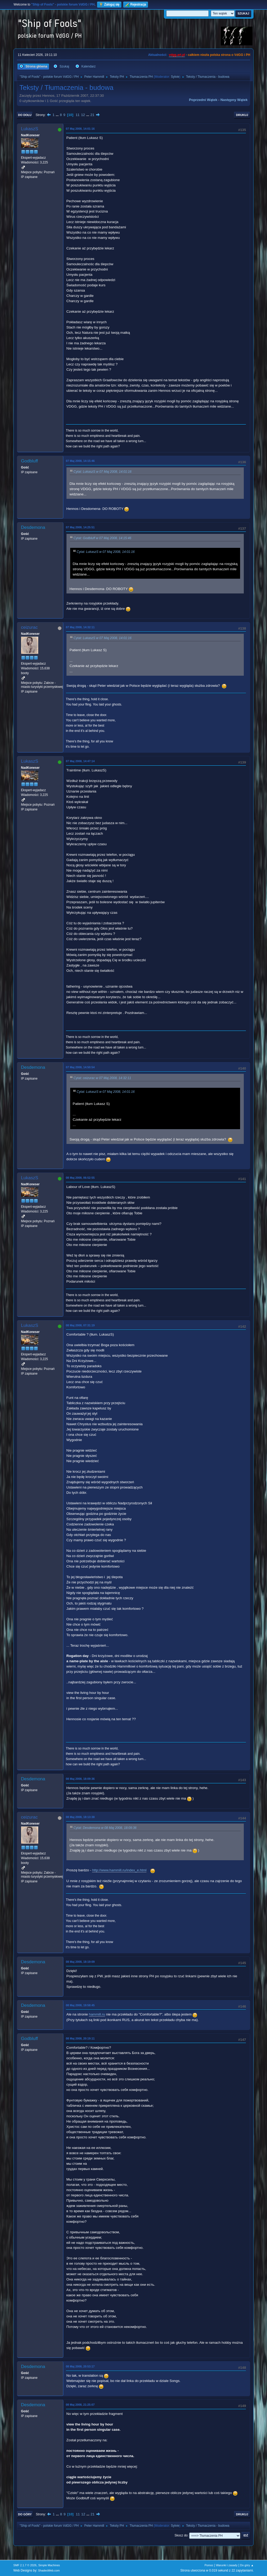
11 (78, 115)
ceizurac (29, 627)
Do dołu (25, 115)
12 (83, 115)
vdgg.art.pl (177, 55)
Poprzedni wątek (203, 100)
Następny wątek (233, 100)
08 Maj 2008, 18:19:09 (80, 1961)
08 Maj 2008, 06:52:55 (80, 1177)
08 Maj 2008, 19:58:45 (80, 2005)
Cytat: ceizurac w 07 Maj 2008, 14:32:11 (102, 1078)
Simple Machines (49, 2565)
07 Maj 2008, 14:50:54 (80, 1067)
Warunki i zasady (227, 2565)
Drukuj (242, 115)
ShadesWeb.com (49, 2570)
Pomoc (208, 2565)
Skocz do (180, 2535)
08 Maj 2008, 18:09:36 (80, 1778)
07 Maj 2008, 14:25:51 (80, 527)
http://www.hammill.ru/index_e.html (119, 1870)
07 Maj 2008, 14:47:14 (80, 761)
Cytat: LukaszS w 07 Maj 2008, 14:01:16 (103, 471)
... (58, 115)
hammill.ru (97, 2014)
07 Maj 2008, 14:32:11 (80, 627)
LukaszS (29, 128)
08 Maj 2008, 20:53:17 (80, 2366)
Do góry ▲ (247, 2565)
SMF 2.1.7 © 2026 (25, 2565)
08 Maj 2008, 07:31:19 (80, 1325)
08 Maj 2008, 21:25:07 (80, 2404)
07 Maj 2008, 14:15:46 (80, 460)
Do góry (25, 2514)
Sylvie (175, 77)
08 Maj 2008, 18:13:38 (80, 1817)
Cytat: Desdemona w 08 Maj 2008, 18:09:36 (105, 1828)
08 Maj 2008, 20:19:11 (80, 2038)
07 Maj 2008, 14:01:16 (80, 128)
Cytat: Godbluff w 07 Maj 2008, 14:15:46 (102, 538)
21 (92, 115)
